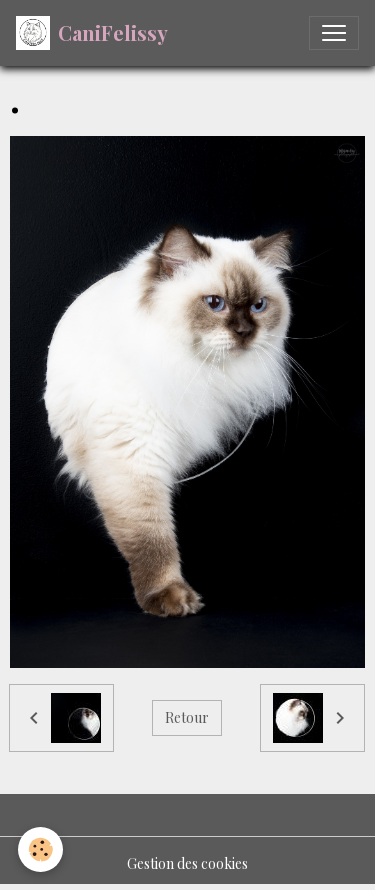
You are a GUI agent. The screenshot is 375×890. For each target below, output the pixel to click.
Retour (187, 717)
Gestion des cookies (187, 863)
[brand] (92, 33)
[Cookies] (40, 849)
